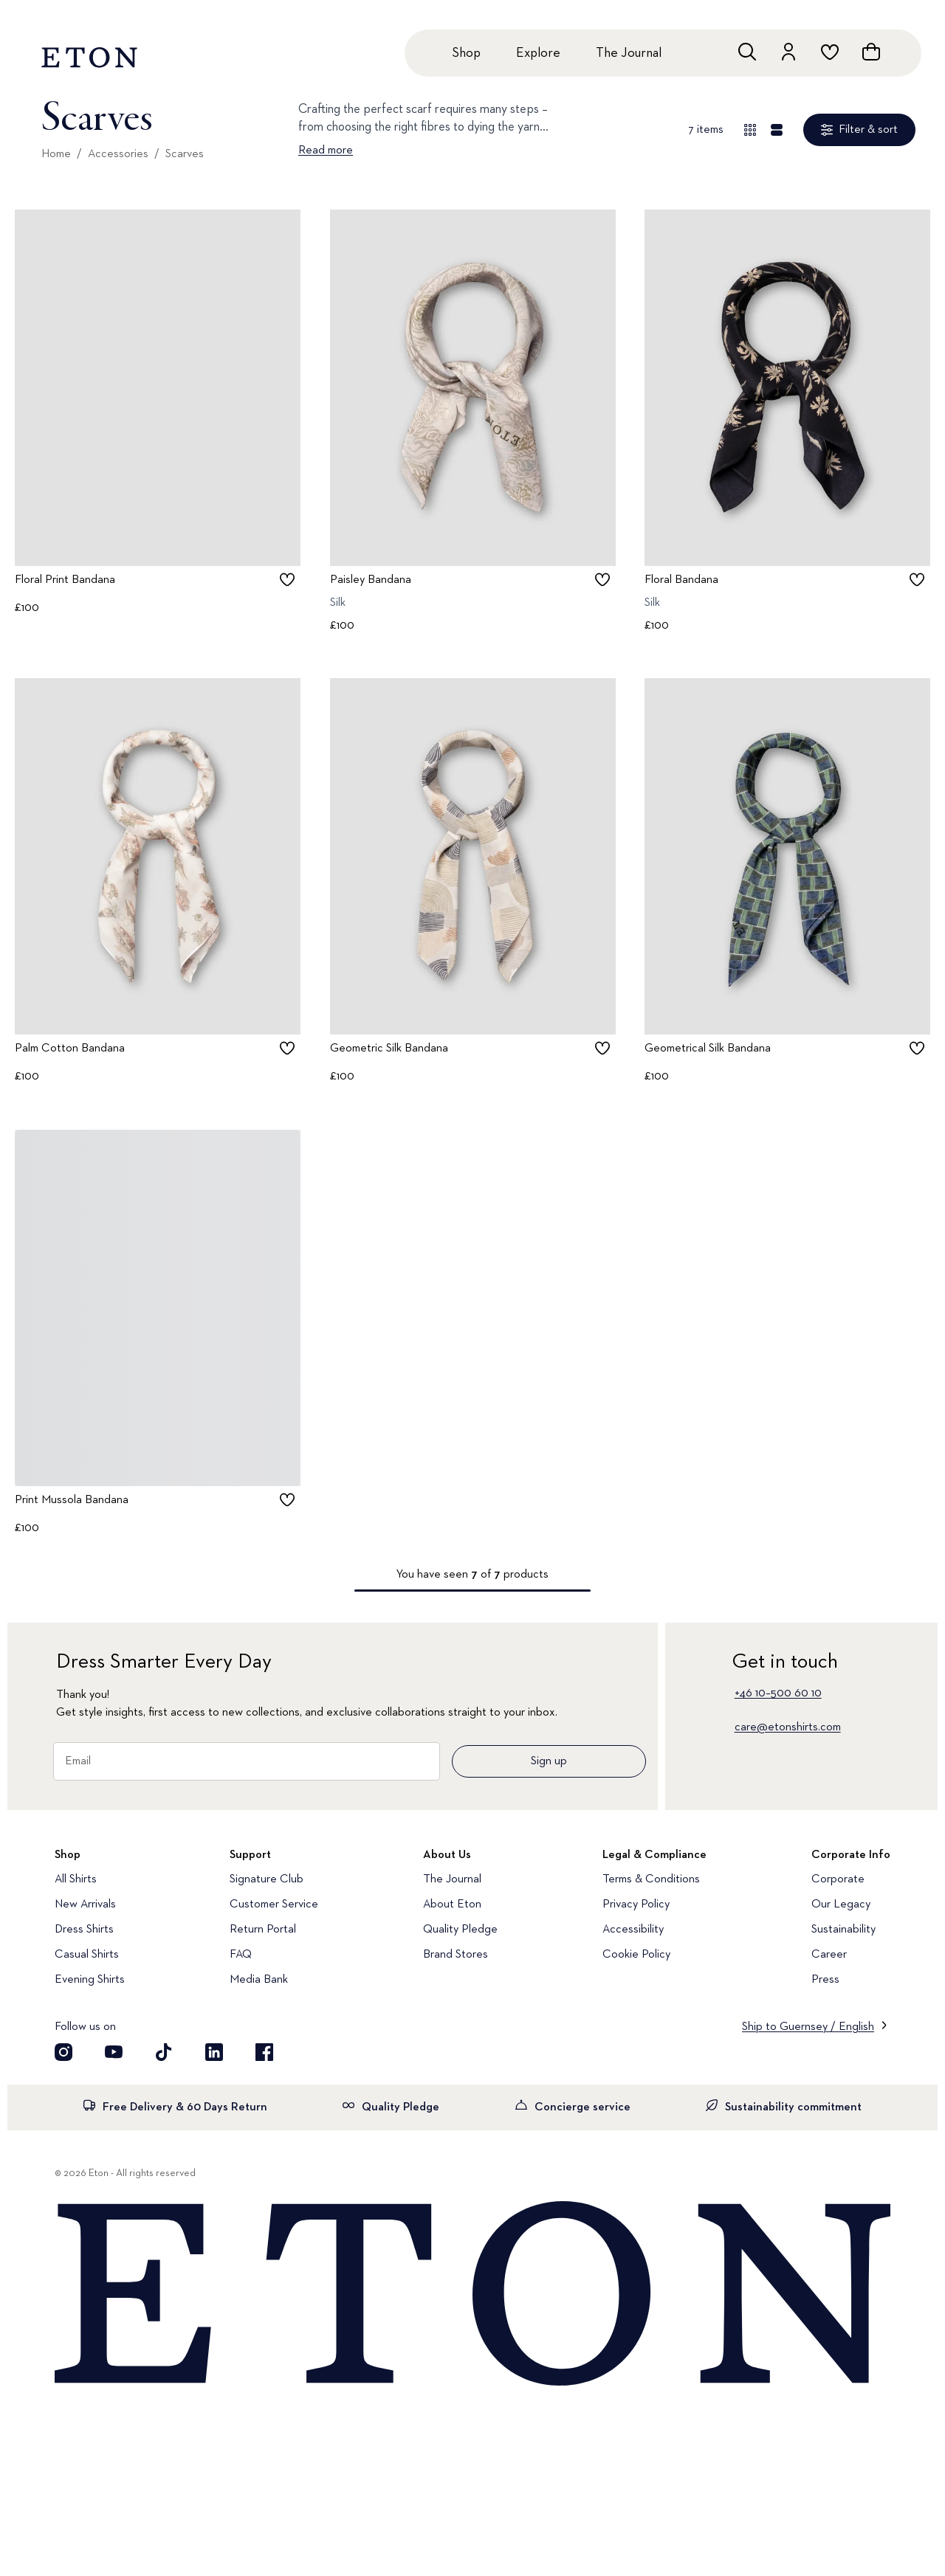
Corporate (838, 1879)
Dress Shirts (84, 1930)
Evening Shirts (90, 1980)
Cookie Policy (636, 1955)
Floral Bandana (681, 580)
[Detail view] (777, 130)
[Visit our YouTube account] (114, 2052)
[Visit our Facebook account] (264, 2052)
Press (825, 1980)
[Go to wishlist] (830, 52)
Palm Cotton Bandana (70, 1049)
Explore (538, 53)
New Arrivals (85, 1904)
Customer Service (274, 1904)
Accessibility (633, 1930)
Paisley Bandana (370, 580)
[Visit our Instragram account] (63, 2052)
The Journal (629, 53)
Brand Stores (455, 1955)
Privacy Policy (636, 1904)
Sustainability (843, 1930)
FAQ (241, 1955)
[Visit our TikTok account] (164, 2052)
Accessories (118, 154)
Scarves (184, 154)
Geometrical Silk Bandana (708, 1049)
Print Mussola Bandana (71, 1500)
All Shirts (76, 1879)
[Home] (472, 2295)
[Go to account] (788, 52)
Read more (325, 150)
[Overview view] (750, 130)
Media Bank (259, 1980)
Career (829, 1955)
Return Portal (263, 1930)
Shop (466, 53)
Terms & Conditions (651, 1879)
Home (56, 154)
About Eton (452, 1904)
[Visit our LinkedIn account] (214, 2052)
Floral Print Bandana (65, 580)
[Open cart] (871, 52)
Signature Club (266, 1879)
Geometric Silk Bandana (389, 1049)
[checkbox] (287, 579)
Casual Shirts (87, 1955)
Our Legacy (840, 1904)
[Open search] (747, 52)
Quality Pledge (460, 1930)
